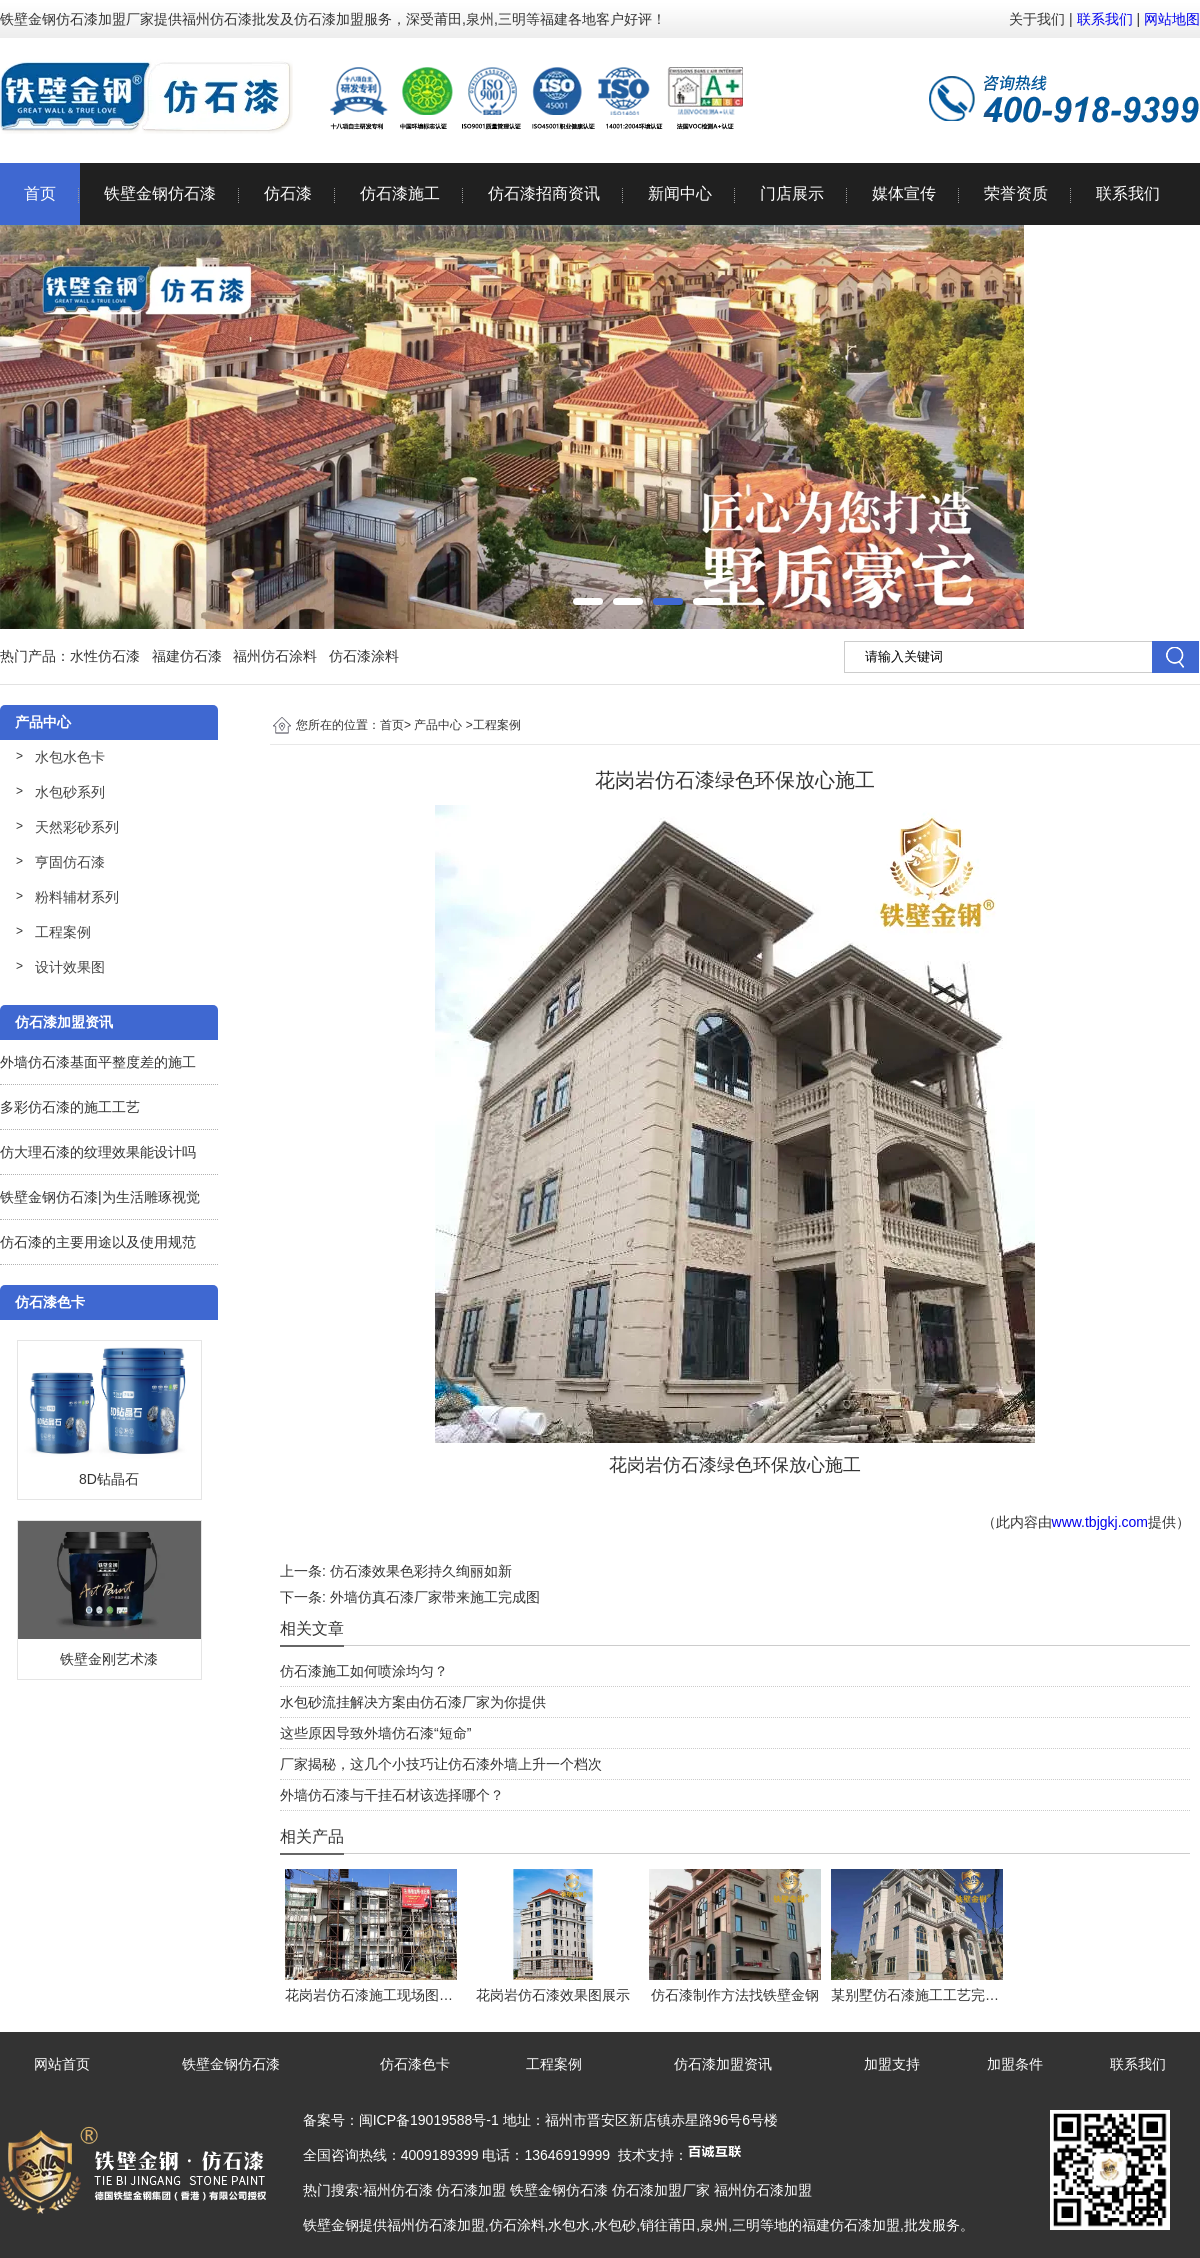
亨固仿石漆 (70, 862)
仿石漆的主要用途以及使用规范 (98, 1242)
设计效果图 (70, 967)
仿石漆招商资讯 (544, 193)
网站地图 (1172, 19)
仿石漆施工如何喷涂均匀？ (364, 1671)
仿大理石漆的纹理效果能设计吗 (98, 1152)
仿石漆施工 (400, 193)
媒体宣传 (904, 193)
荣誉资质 (1016, 193)
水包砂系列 (70, 792)
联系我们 (1105, 19)
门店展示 (792, 193)
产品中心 (438, 725)
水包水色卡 (70, 757)
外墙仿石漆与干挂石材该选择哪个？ (392, 1795)
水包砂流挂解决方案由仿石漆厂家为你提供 (413, 1702)
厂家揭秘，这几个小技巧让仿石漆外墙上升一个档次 (441, 1764)
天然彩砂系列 (77, 827)
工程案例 (63, 932)
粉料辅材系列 (77, 897)
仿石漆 (288, 193)
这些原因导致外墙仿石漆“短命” (375, 1733)
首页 (40, 193)
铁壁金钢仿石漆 (160, 193)
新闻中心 (680, 193)
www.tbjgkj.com (1100, 1522)
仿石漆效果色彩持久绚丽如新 (421, 1571)
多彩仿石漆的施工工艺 (70, 1107)
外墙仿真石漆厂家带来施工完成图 (435, 1597)
